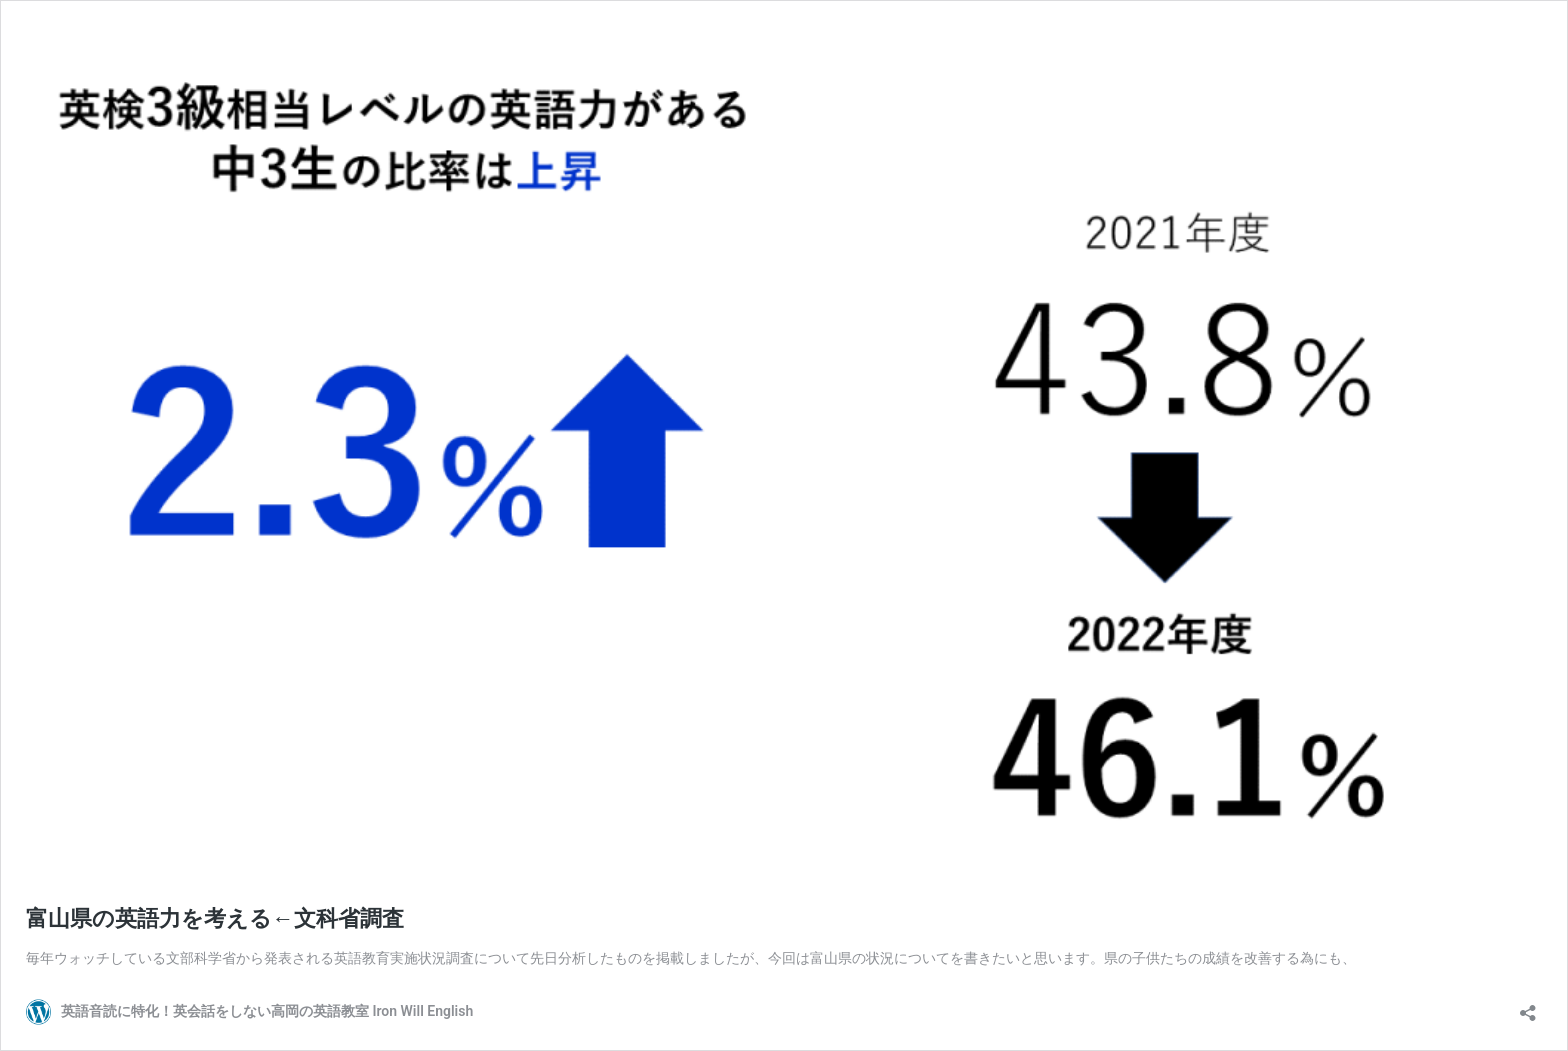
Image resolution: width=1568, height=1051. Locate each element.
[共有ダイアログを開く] (1528, 1006)
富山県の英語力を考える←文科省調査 (215, 918)
